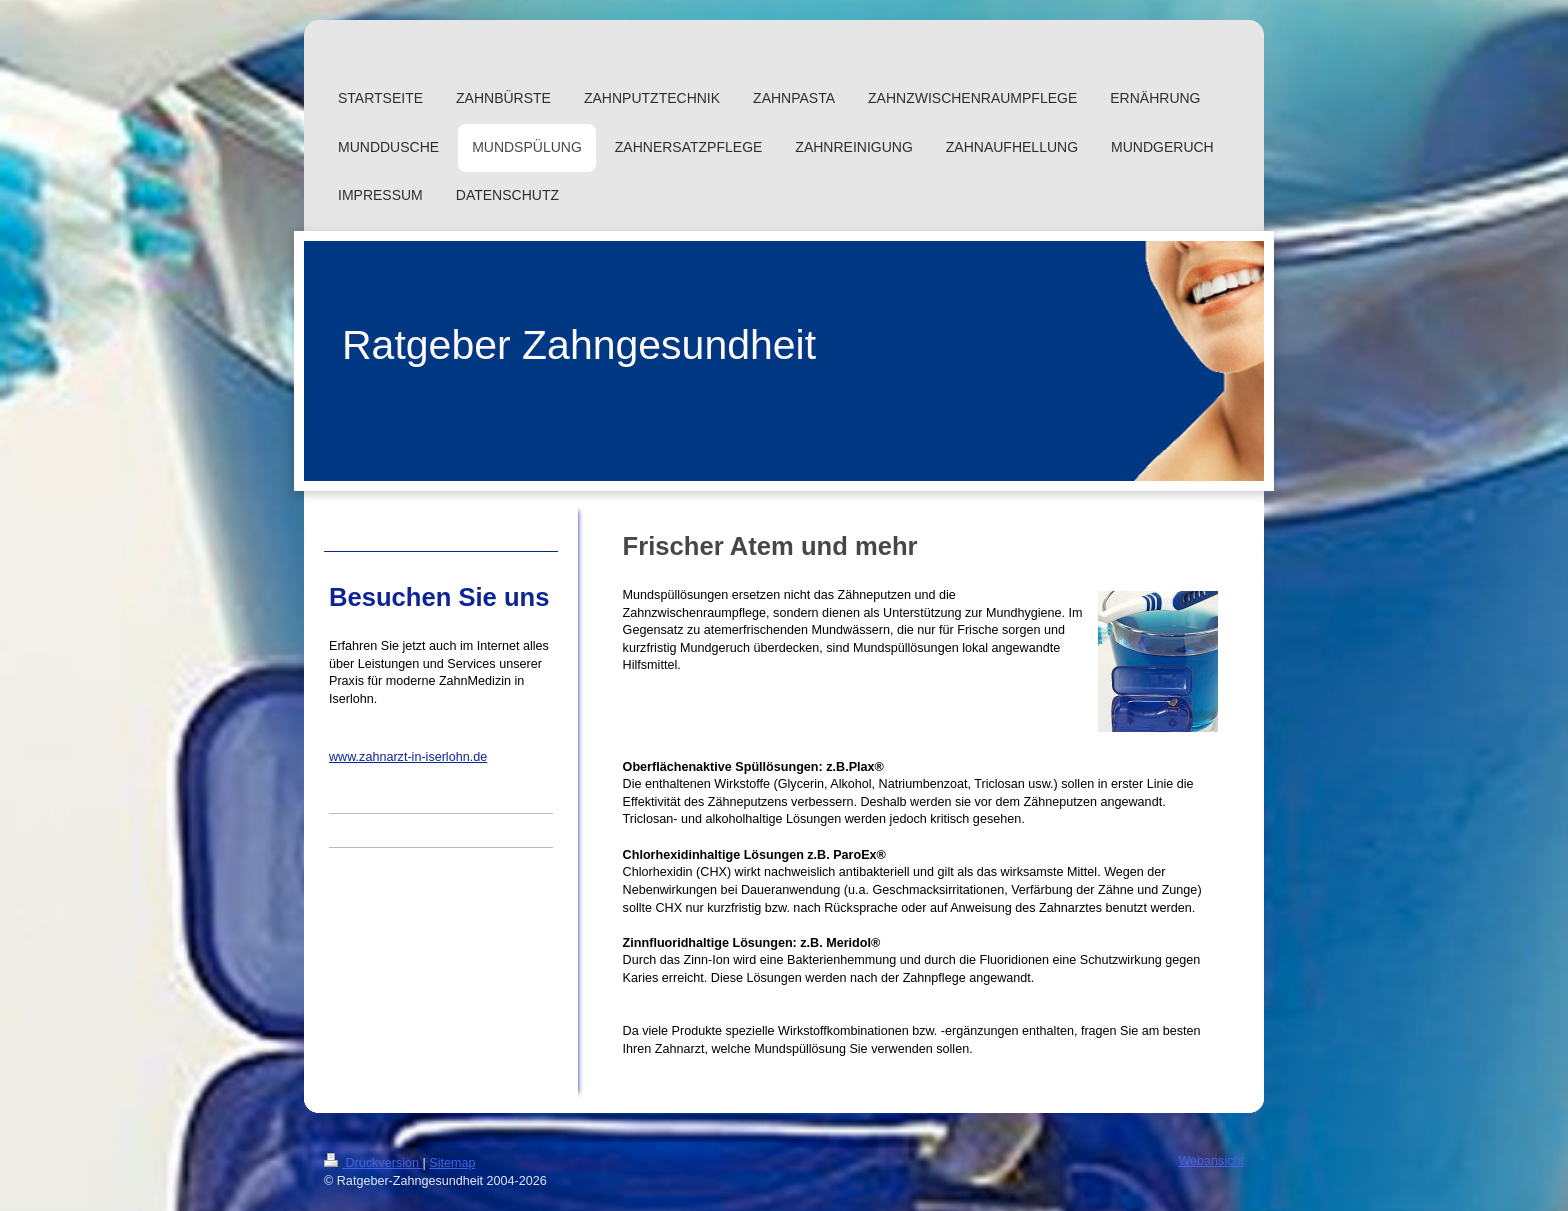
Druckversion (373, 1163)
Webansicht (1211, 1161)
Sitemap (452, 1163)
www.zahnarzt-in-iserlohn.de (408, 757)
